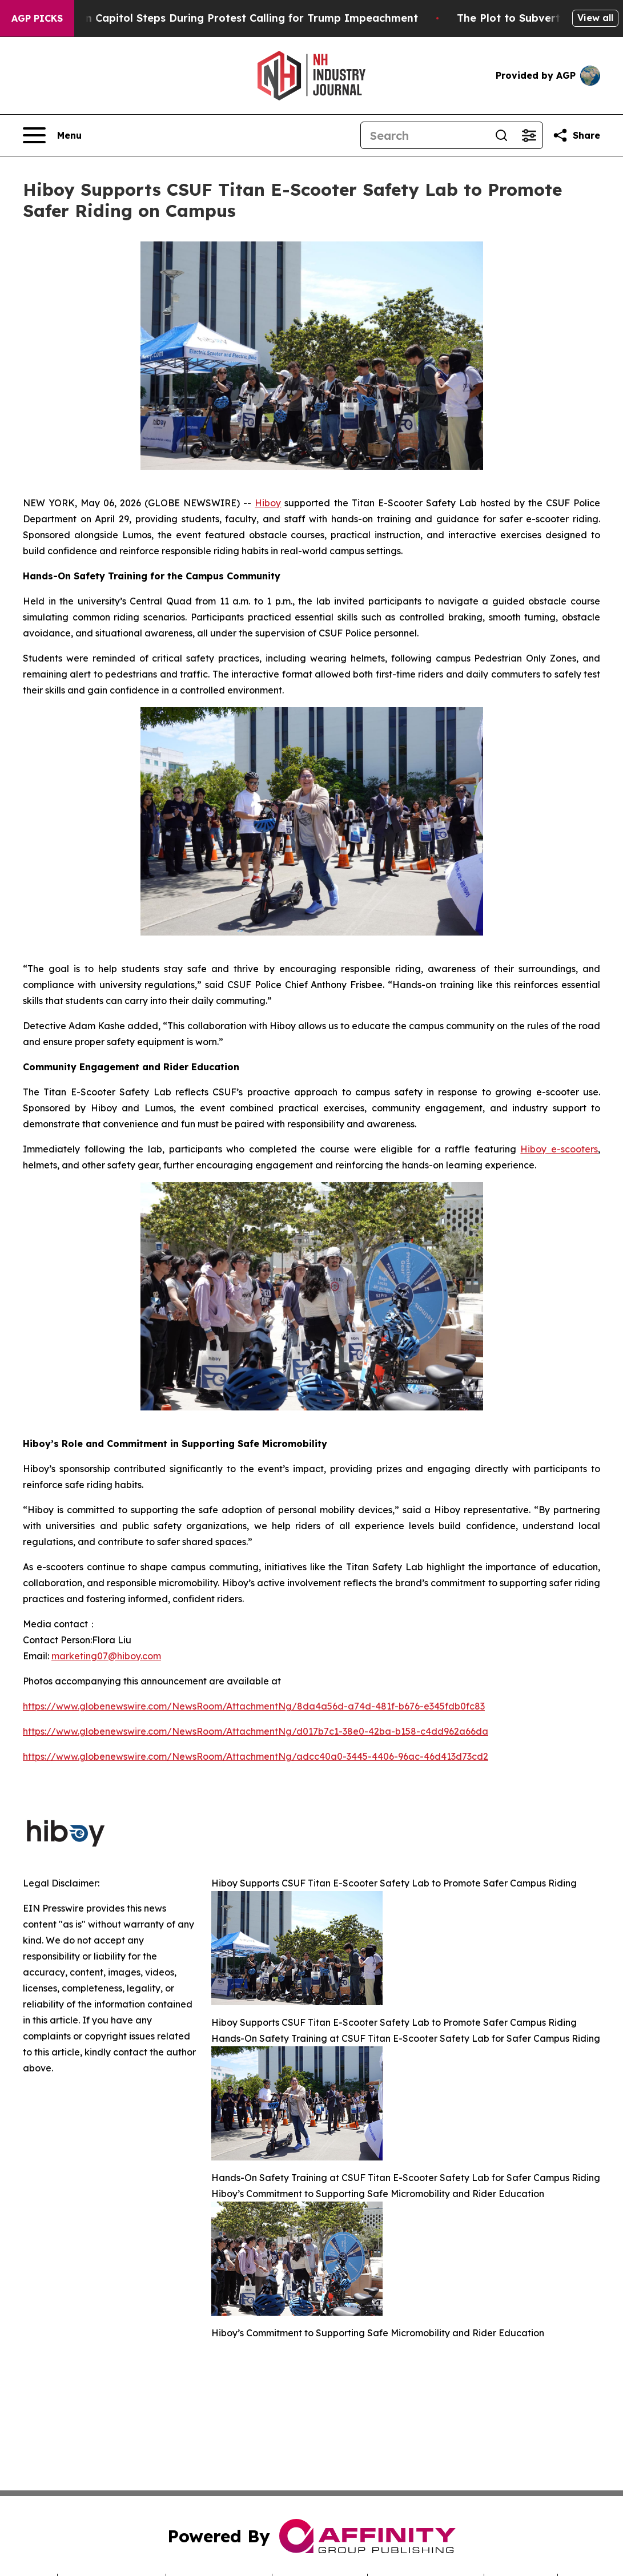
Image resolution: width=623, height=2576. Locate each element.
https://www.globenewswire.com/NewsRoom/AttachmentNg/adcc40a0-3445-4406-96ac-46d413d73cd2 (255, 1756)
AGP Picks (37, 18)
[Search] (424, 135)
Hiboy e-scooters (559, 1149)
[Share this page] (576, 135)
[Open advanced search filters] (528, 135)
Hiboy (268, 503)
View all (595, 17)
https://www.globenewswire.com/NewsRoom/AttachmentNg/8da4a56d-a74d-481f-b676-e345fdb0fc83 (254, 1706)
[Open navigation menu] (52, 135)
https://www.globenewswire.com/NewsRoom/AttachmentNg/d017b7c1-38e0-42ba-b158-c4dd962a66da (255, 1731)
